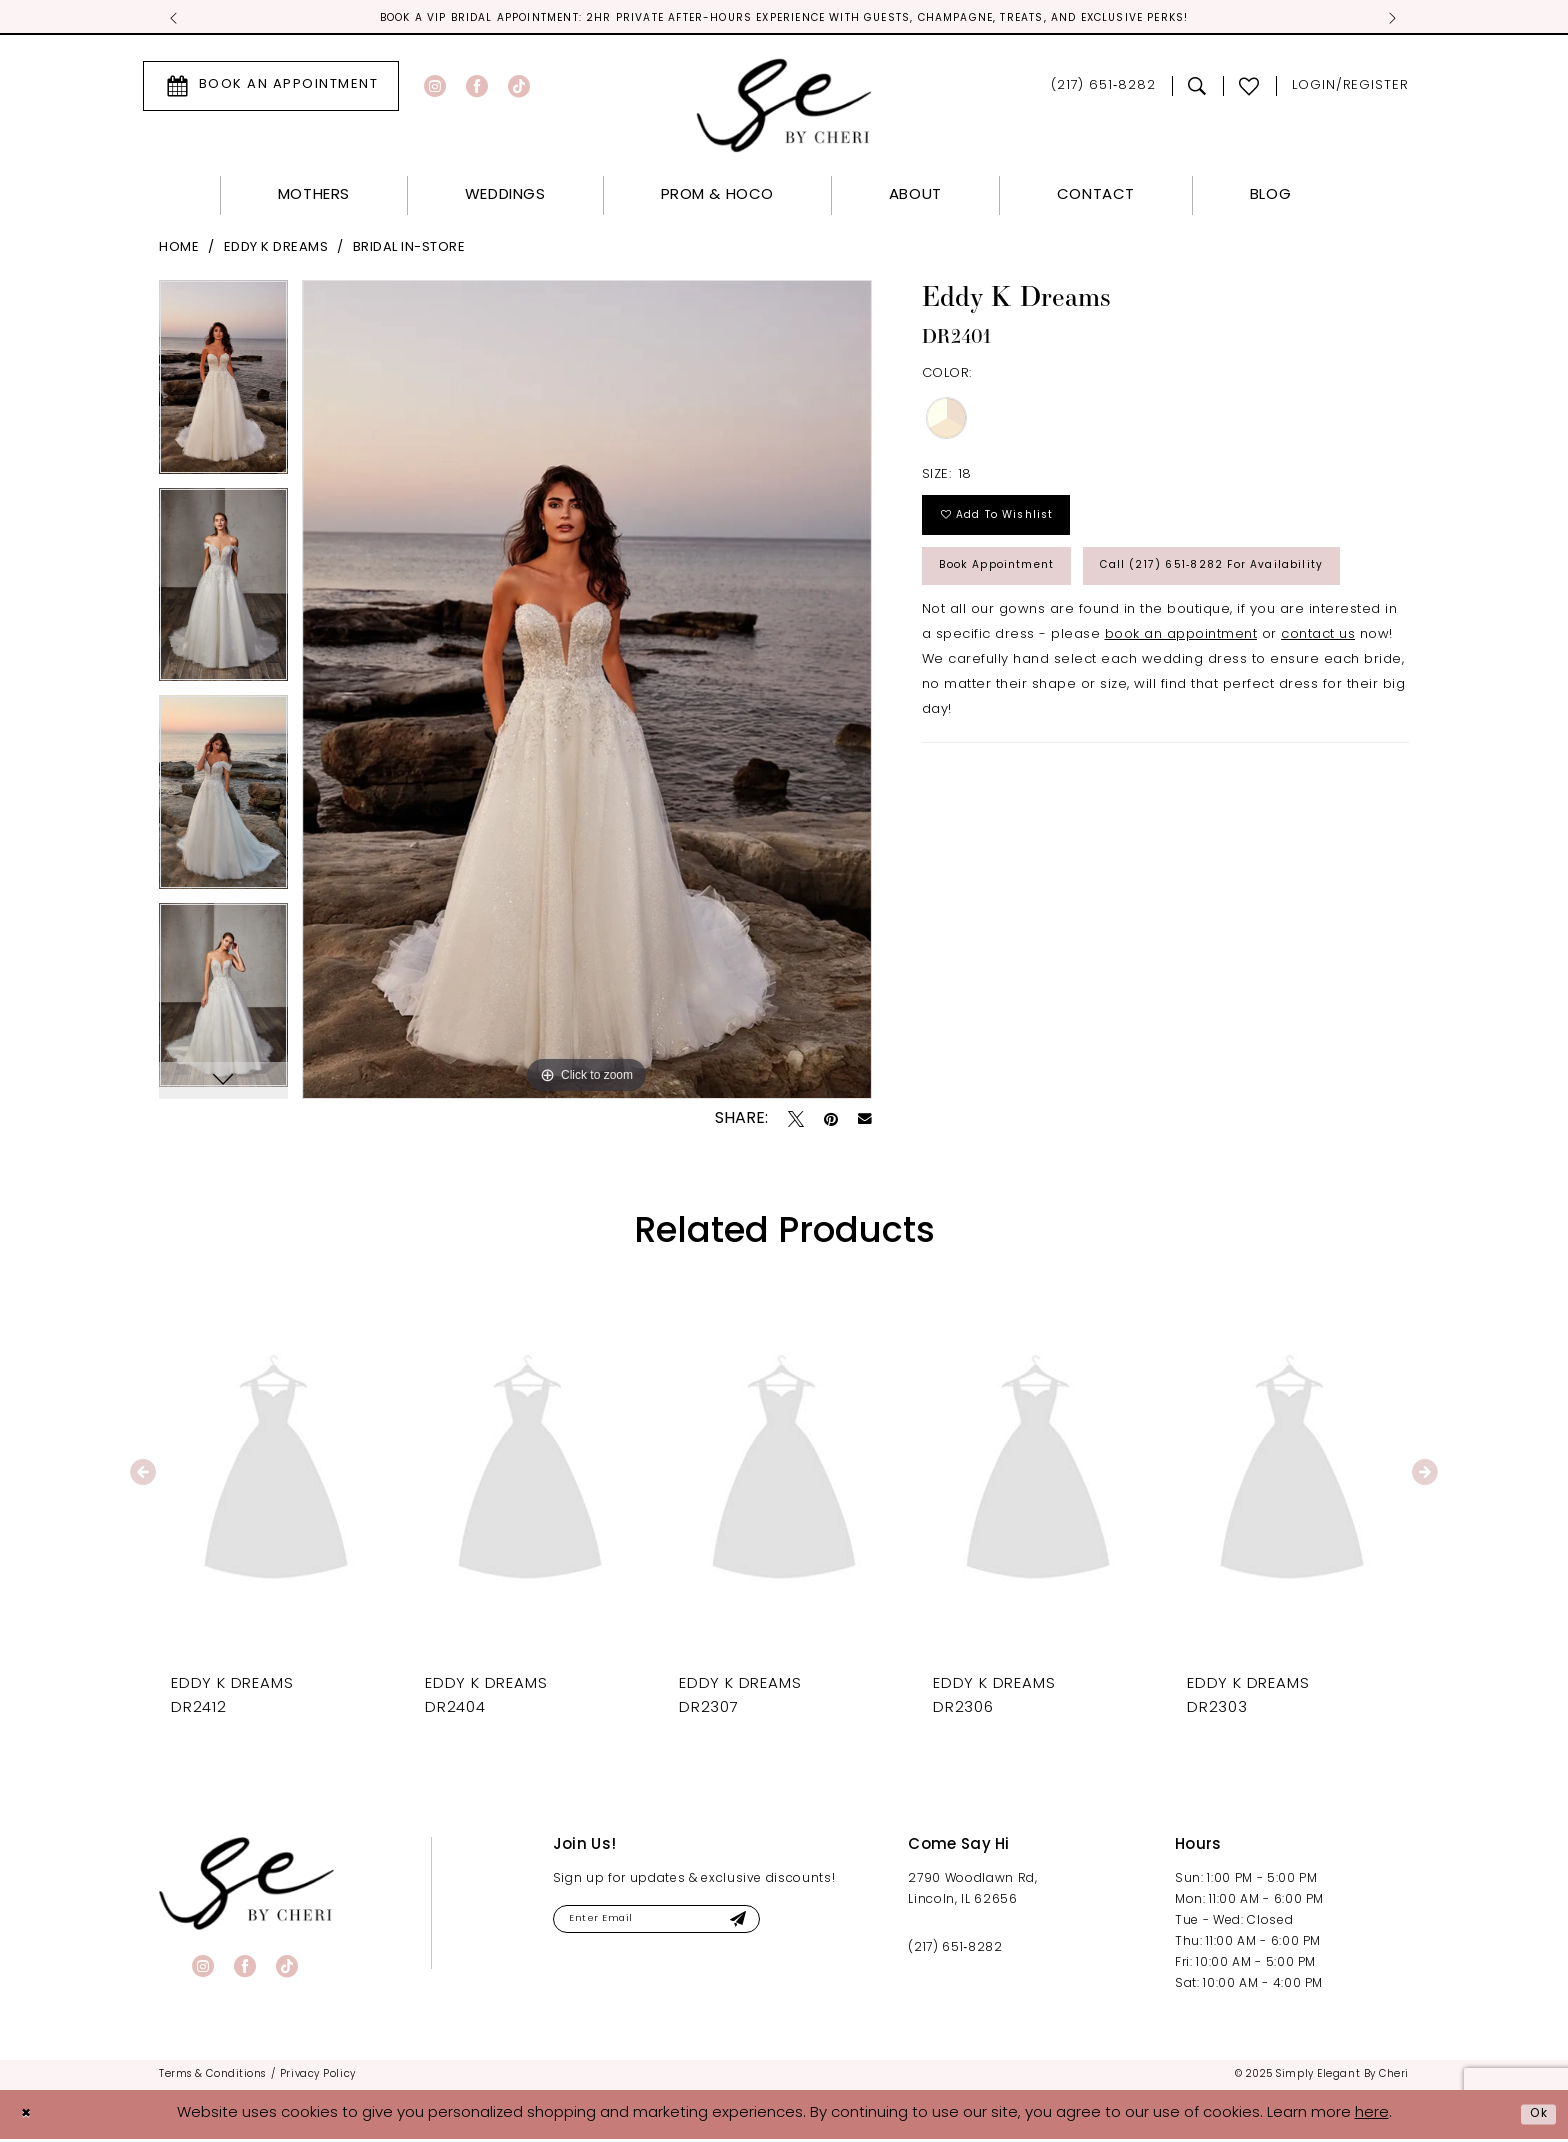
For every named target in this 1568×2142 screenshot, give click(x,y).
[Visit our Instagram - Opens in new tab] (435, 89)
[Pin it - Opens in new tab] (831, 1122)
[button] (1350, 89)
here (1372, 2116)
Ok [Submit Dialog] (1535, 2116)
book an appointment (1181, 727)
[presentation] (276, 1475)
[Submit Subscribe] (789, 1925)
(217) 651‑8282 (955, 1951)
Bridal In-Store (409, 250)
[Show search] (1197, 89)
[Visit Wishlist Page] (1249, 89)
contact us (1318, 727)
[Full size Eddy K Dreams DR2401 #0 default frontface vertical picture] (587, 692)
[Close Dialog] (30, 2117)
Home (179, 250)
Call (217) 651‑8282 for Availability (1077, 653)
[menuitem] (271, 89)
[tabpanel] (223, 387)
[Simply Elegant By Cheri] (784, 108)
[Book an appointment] (271, 89)
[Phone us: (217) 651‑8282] (1103, 89)
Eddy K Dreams (276, 250)
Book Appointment (1016, 589)
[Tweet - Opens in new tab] (796, 1122)
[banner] (246, 1886)
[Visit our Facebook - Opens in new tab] (477, 89)
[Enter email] (685, 1925)
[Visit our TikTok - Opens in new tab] (519, 89)
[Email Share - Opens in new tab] (865, 1123)
